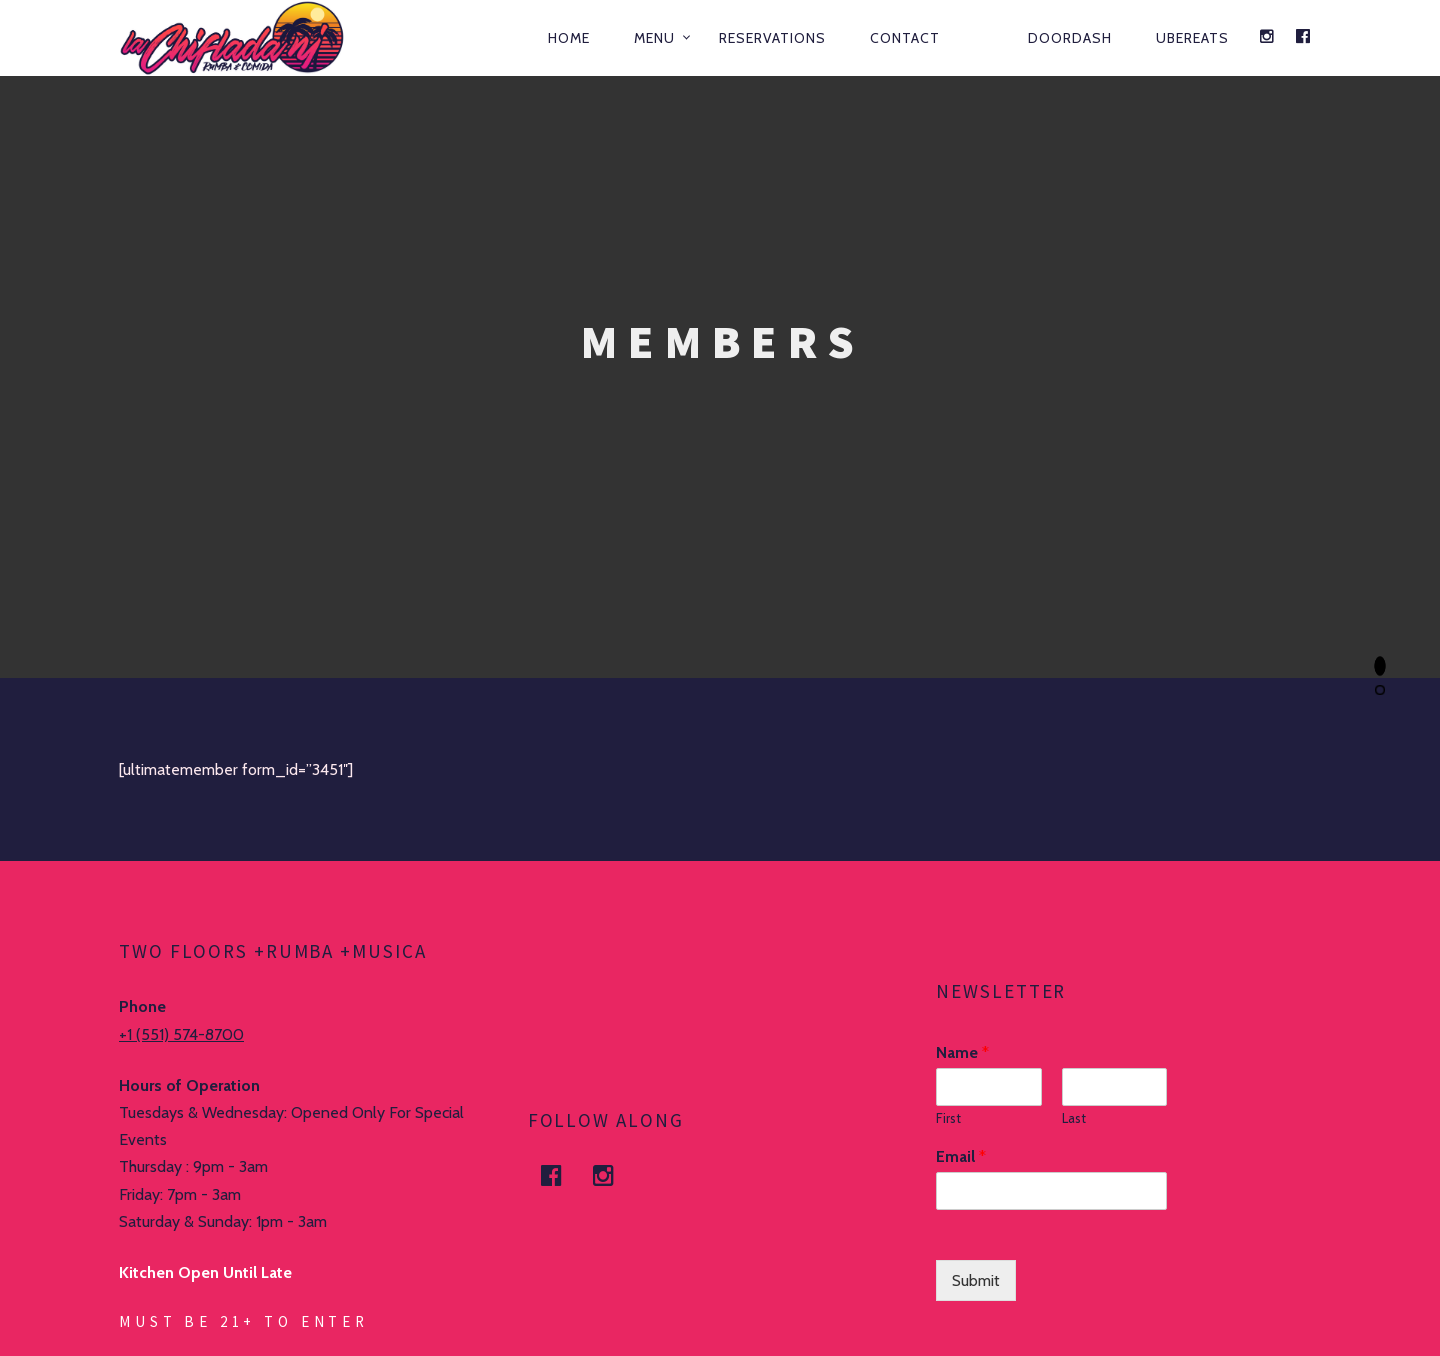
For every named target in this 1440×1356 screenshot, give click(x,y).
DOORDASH (1070, 38)
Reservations (772, 38)
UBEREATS (1192, 38)
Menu (654, 38)
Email (961, 1156)
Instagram (616, 1175)
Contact (905, 38)
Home (569, 38)
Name (962, 1052)
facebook (564, 1175)
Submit (976, 1280)
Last (1074, 1118)
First (948, 1118)
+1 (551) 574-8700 (181, 1034)
